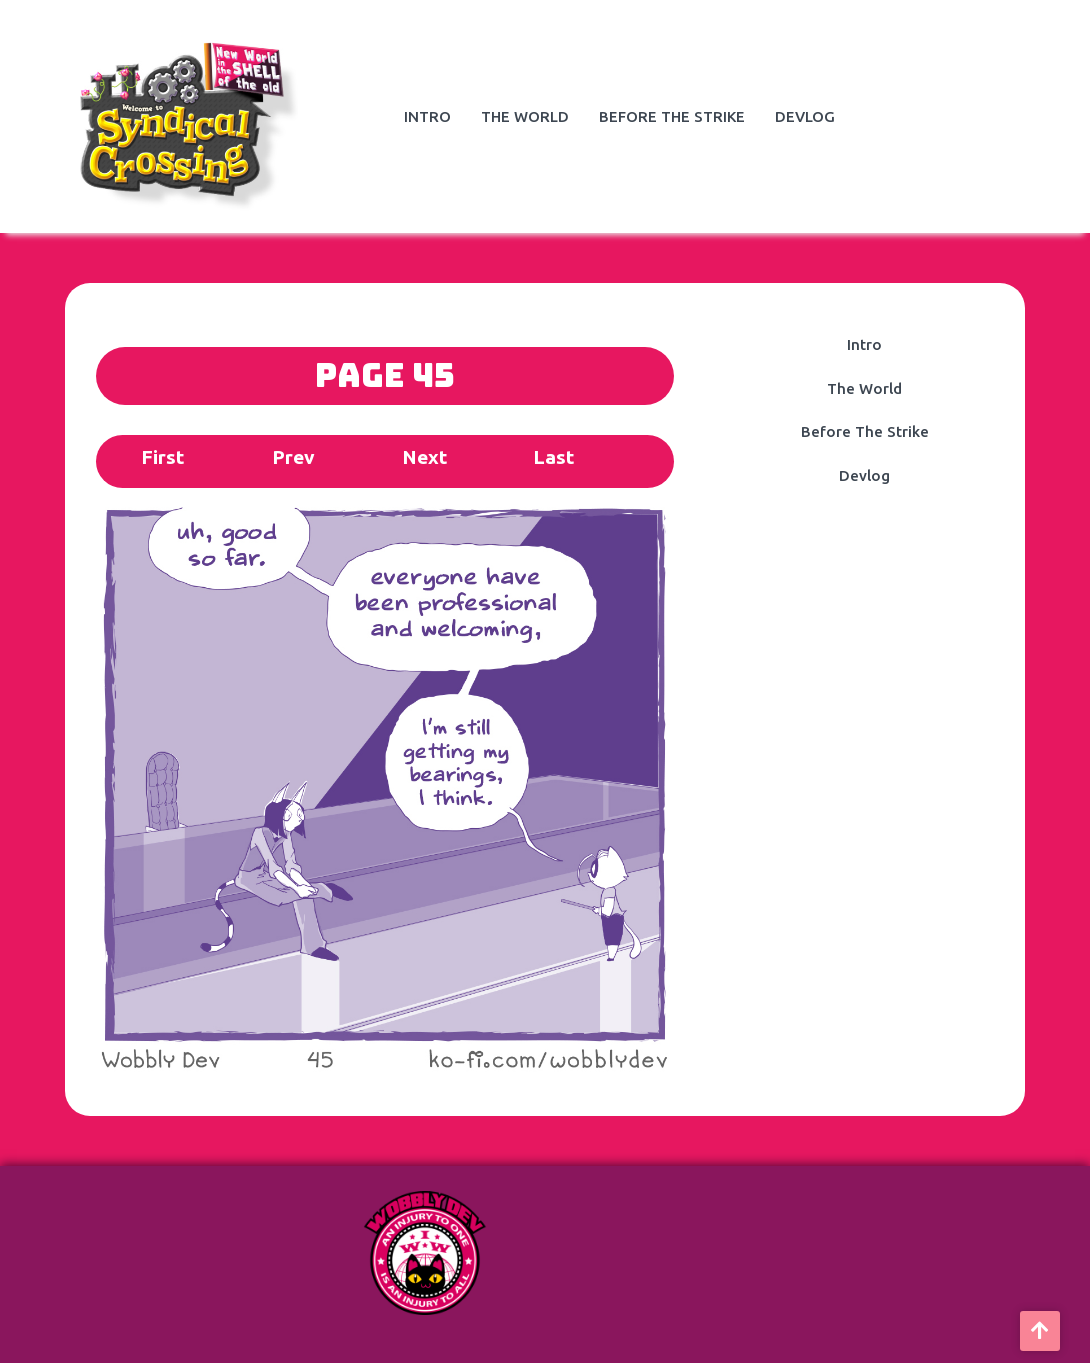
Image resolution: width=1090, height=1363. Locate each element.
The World (525, 116)
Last (553, 457)
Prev (293, 457)
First (162, 457)
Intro (427, 116)
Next (424, 457)
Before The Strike (672, 116)
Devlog (805, 116)
